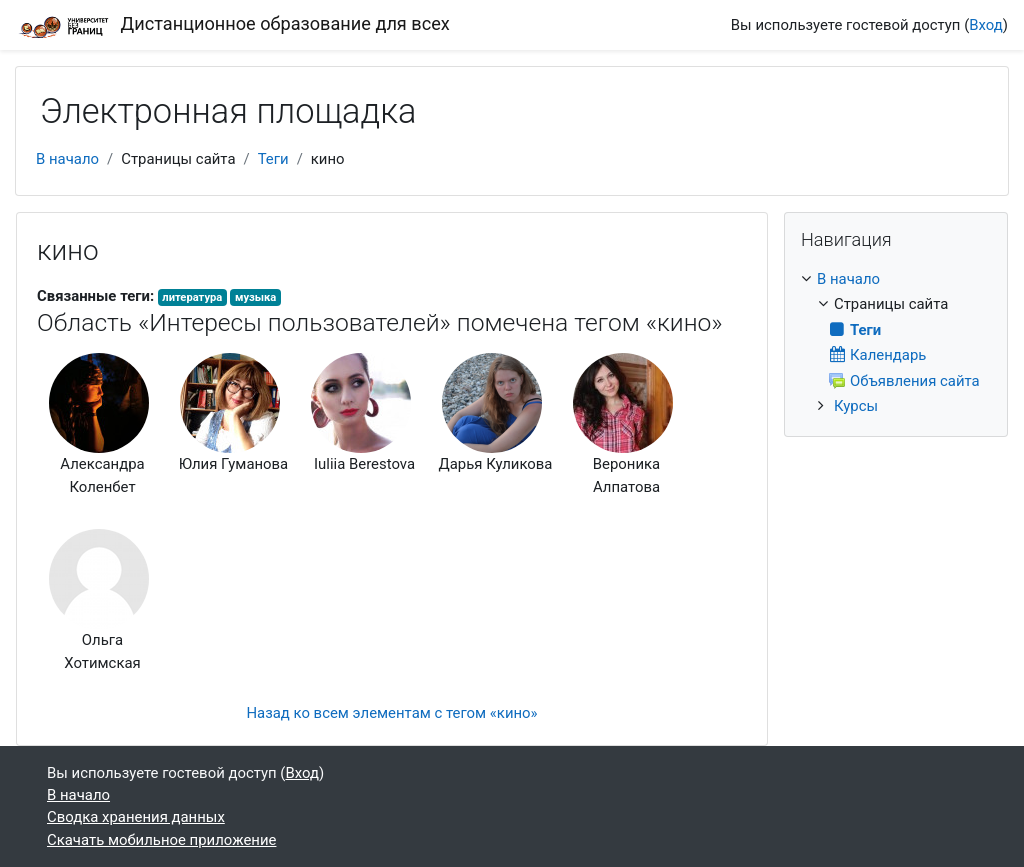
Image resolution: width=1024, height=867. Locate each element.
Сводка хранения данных (136, 817)
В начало (67, 159)
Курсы (856, 406)
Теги (273, 159)
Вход (986, 25)
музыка (255, 297)
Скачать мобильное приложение (161, 840)
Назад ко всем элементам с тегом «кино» (391, 713)
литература (192, 297)
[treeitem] (896, 342)
